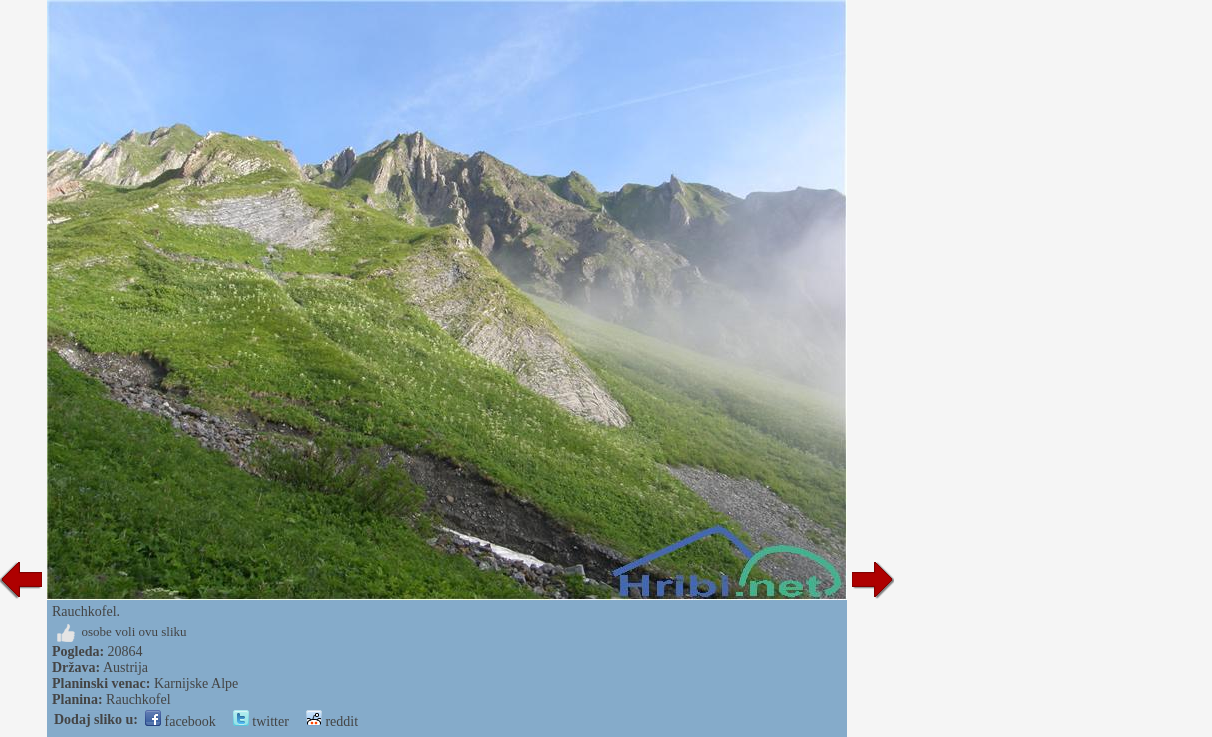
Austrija (125, 667)
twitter (261, 721)
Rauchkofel (138, 699)
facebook (180, 721)
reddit (332, 721)
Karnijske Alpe (196, 683)
